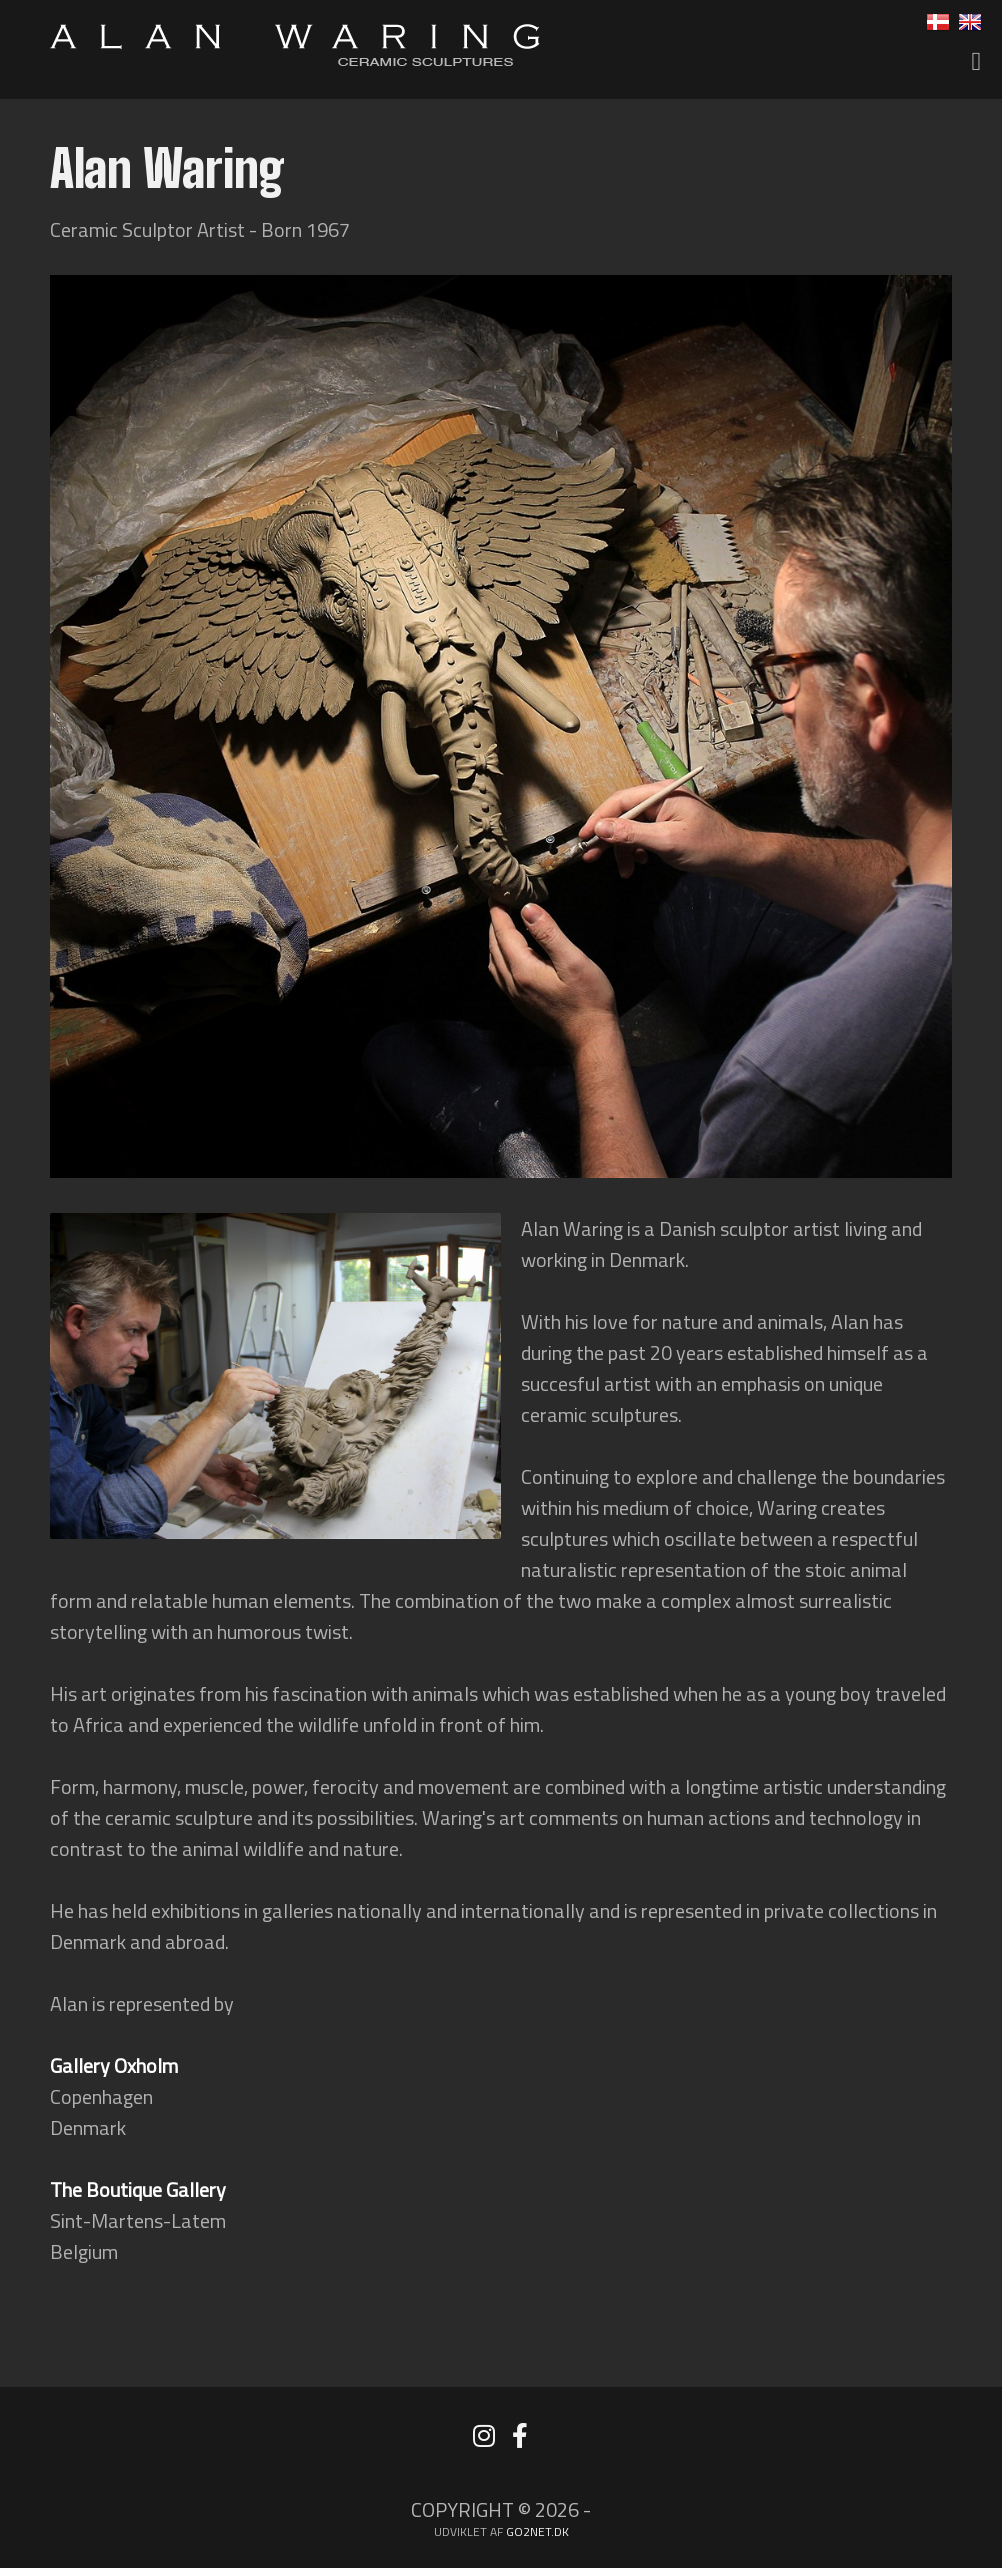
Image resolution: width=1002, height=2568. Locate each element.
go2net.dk (537, 2531)
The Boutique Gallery (138, 2189)
